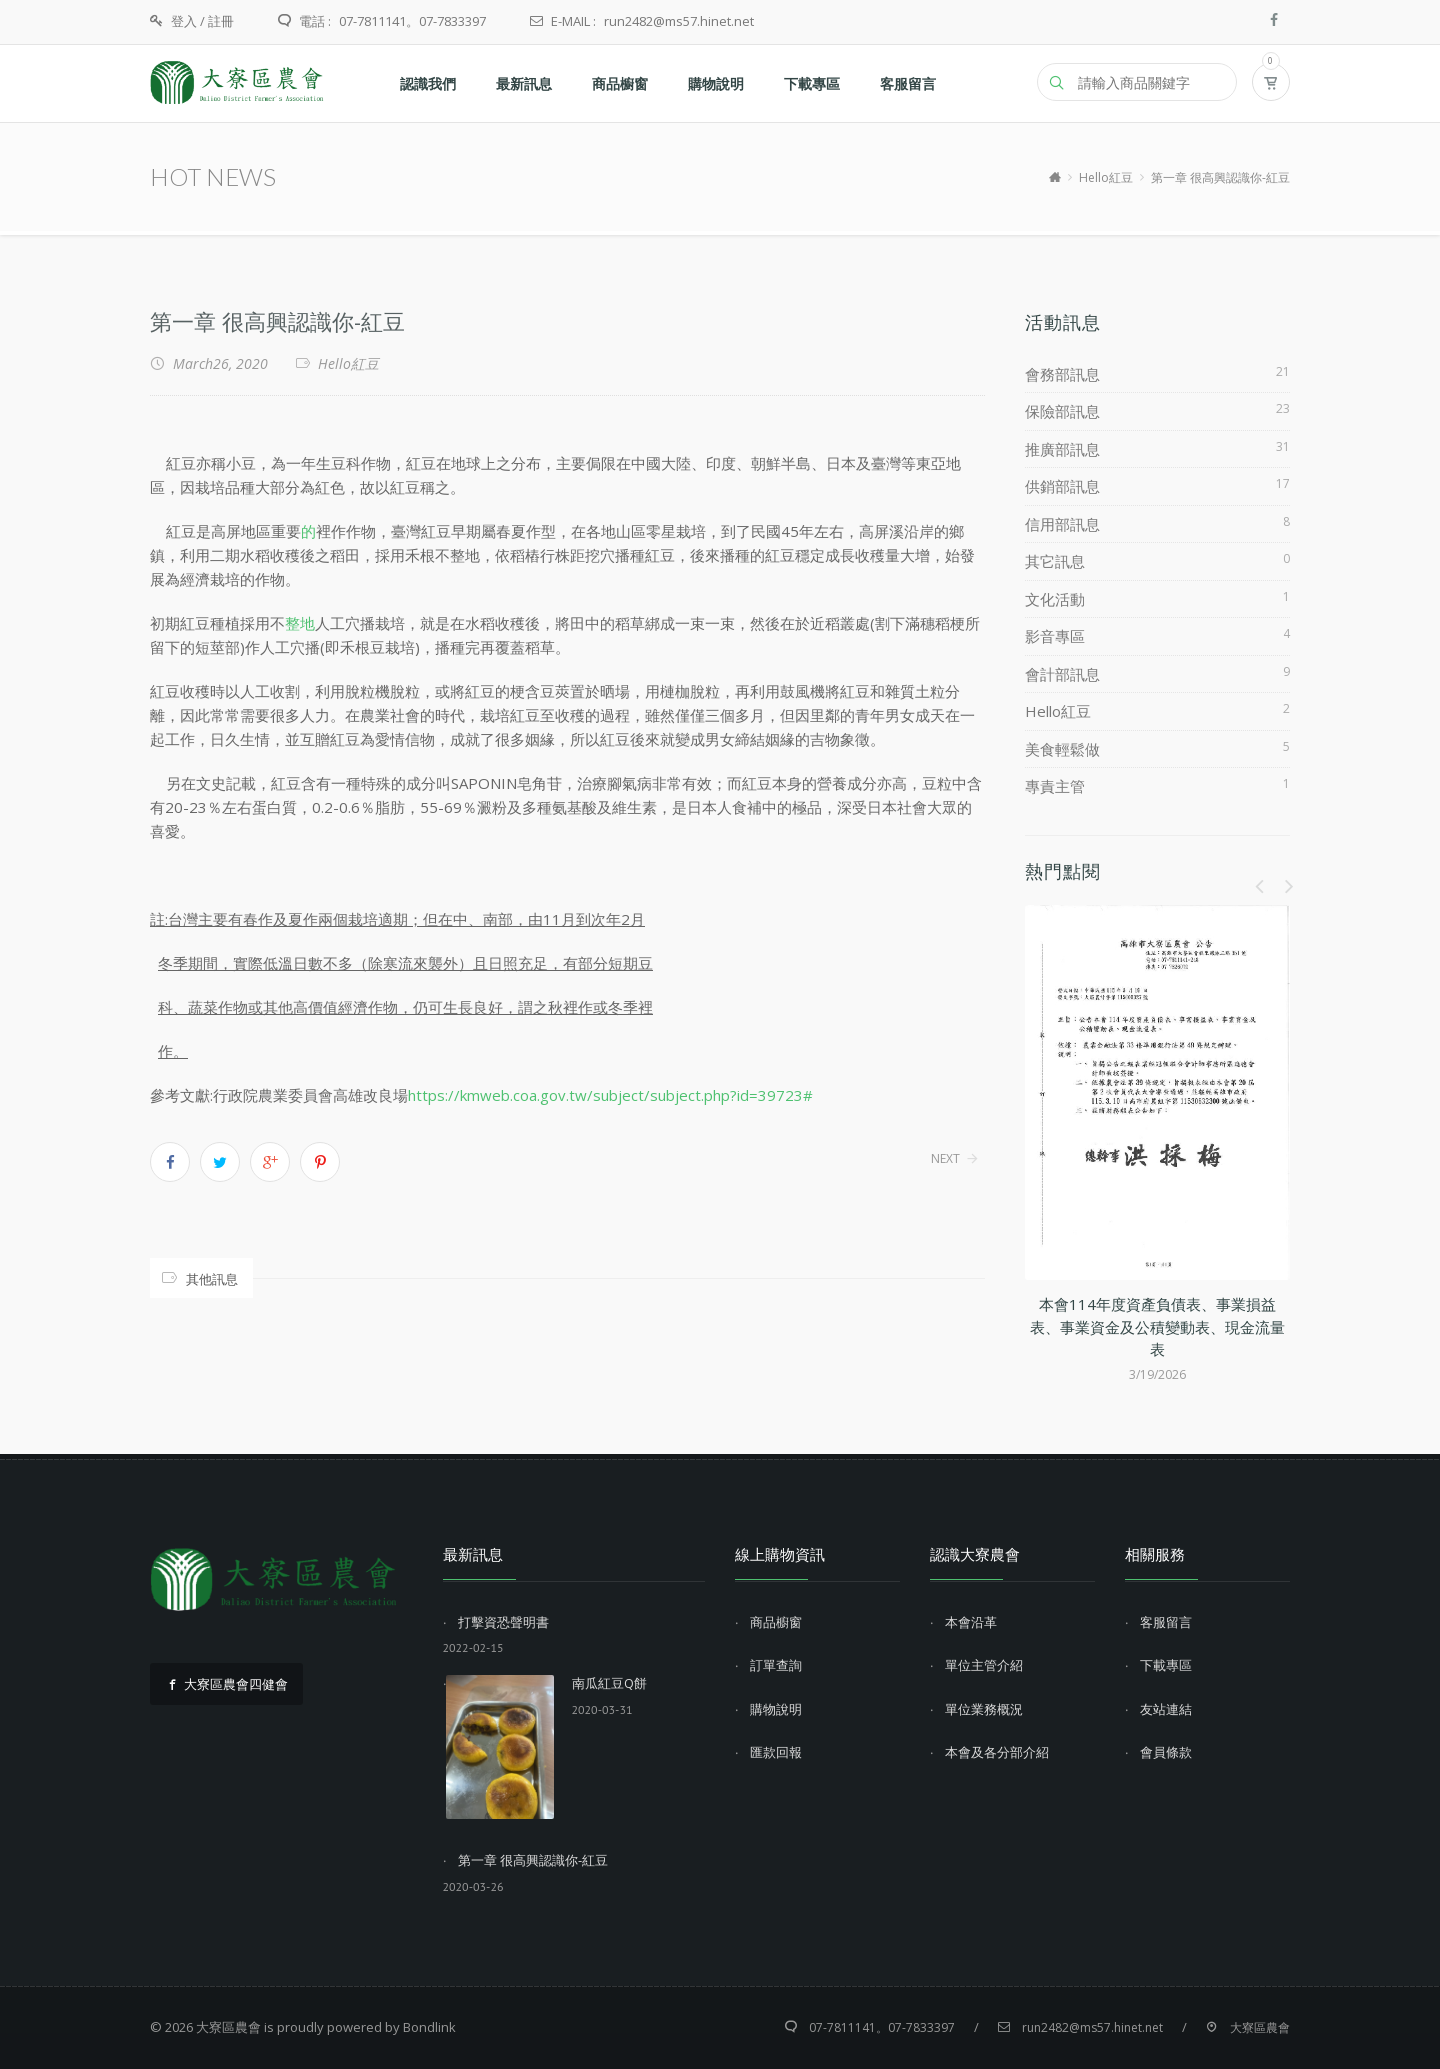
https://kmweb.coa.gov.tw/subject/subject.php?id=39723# (610, 1095)
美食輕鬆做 (1062, 749)
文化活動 (1055, 599)
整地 (300, 623)
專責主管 (1055, 786)
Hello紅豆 (1106, 177)
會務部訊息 (1062, 374)
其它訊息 (1055, 561)
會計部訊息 (1062, 674)
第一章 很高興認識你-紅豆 (277, 321)
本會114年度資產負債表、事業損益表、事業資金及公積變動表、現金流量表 (1157, 1326)
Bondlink (429, 2027)
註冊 (221, 21)
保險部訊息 (1062, 411)
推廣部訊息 (1062, 449)
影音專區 (1055, 636)
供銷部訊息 (1062, 486)
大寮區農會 (228, 2027)
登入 (184, 21)
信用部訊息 (1062, 524)
